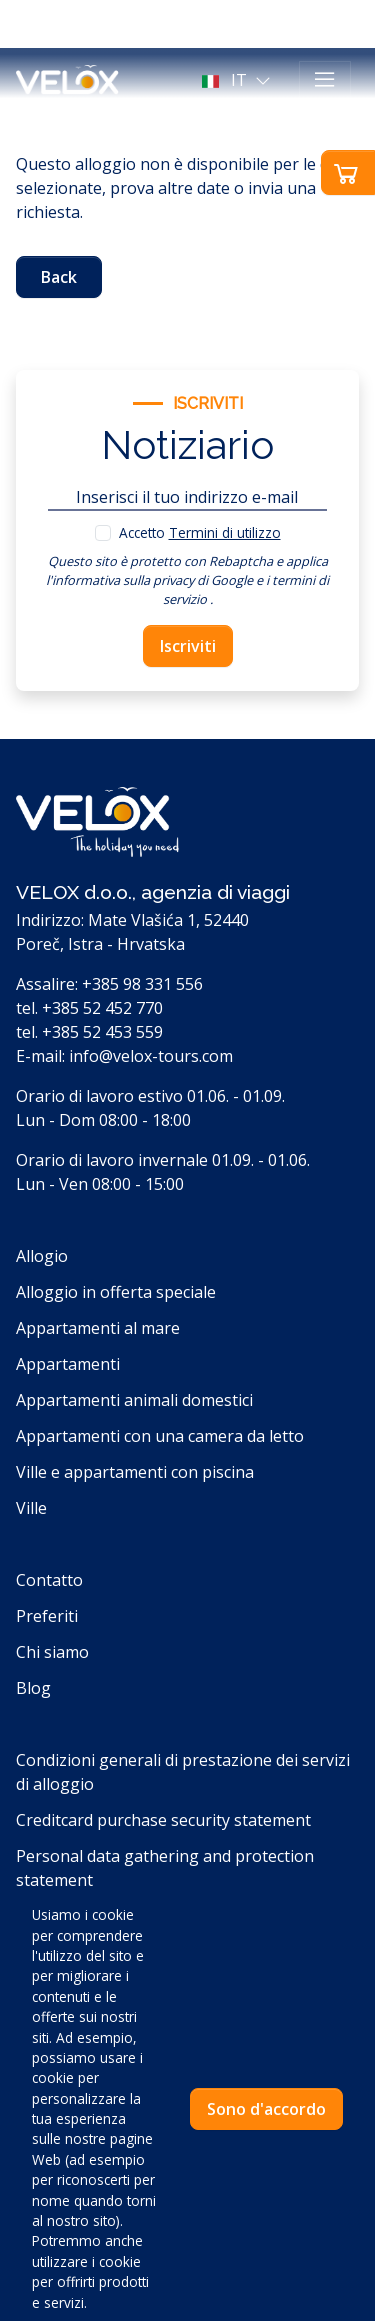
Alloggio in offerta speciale (116, 1292)
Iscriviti (188, 646)
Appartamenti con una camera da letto (160, 1436)
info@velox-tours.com (151, 1056)
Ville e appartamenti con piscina (135, 1472)
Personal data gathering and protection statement (165, 1868)
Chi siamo (52, 1652)
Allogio (42, 1256)
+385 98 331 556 (142, 984)
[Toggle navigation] (325, 80)
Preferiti (47, 1616)
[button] (238, 80)
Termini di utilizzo (225, 532)
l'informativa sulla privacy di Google (149, 580)
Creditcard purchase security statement (163, 1820)
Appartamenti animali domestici (134, 1400)
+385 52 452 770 (102, 1008)
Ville (31, 1508)
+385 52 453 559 (102, 1032)
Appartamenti (68, 1364)
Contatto (49, 1580)
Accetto (200, 532)
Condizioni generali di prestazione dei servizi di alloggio (183, 1772)
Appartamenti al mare (98, 1328)
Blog (33, 1688)
